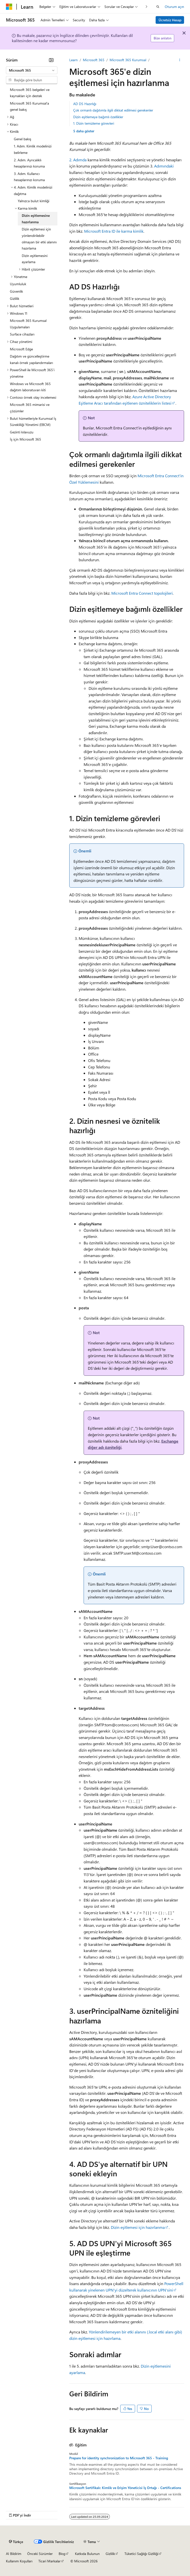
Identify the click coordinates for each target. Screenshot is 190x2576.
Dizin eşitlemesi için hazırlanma (138, 2227)
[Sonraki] (146, 6)
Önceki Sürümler (40, 2553)
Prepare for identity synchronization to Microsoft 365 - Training (118, 2458)
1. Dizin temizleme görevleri (93, 123)
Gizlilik (110, 2553)
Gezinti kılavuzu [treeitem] (21, 432)
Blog (62, 2553)
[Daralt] (51, 60)
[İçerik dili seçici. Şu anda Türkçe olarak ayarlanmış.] (16, 2542)
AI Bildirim (13, 2553)
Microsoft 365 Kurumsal (128, 59)
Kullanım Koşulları (19, 2561)
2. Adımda (78, 159)
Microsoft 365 (93, 59)
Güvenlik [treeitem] (16, 291)
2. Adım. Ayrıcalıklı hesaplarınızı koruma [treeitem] (29, 163)
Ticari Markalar (49, 2561)
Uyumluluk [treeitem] (18, 283)
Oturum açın (174, 6)
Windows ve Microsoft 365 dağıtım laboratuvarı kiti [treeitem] (30, 386)
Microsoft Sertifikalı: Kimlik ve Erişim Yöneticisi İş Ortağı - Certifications (125, 2488)
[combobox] (31, 70)
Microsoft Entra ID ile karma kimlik (113, 231)
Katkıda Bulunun (87, 2553)
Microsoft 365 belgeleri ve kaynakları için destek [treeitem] (29, 92)
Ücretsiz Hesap (170, 20)
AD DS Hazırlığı (84, 103)
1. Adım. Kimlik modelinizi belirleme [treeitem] (32, 149)
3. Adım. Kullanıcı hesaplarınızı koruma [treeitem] (29, 176)
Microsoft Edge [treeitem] (21, 349)
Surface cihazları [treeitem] (22, 334)
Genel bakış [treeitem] (22, 139)
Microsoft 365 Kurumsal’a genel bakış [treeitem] (29, 106)
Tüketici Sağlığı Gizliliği (141, 2553)
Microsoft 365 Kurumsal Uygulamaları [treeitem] (28, 323)
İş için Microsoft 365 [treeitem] (25, 439)
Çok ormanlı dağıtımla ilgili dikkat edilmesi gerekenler (113, 110)
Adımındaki (164, 165)
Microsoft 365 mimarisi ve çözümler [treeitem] (29, 407)
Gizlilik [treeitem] (14, 298)
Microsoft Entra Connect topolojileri (142, 593)
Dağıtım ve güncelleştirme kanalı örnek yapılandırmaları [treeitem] (31, 359)
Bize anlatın (162, 38)
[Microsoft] (9, 6)
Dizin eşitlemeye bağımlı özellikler (98, 116)
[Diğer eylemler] (179, 60)
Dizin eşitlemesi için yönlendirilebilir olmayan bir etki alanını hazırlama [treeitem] (39, 239)
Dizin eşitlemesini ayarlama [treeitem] (35, 258)
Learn (73, 59)
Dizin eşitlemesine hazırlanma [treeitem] (36, 218)
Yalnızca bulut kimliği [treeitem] (33, 200)
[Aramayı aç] (158, 6)
